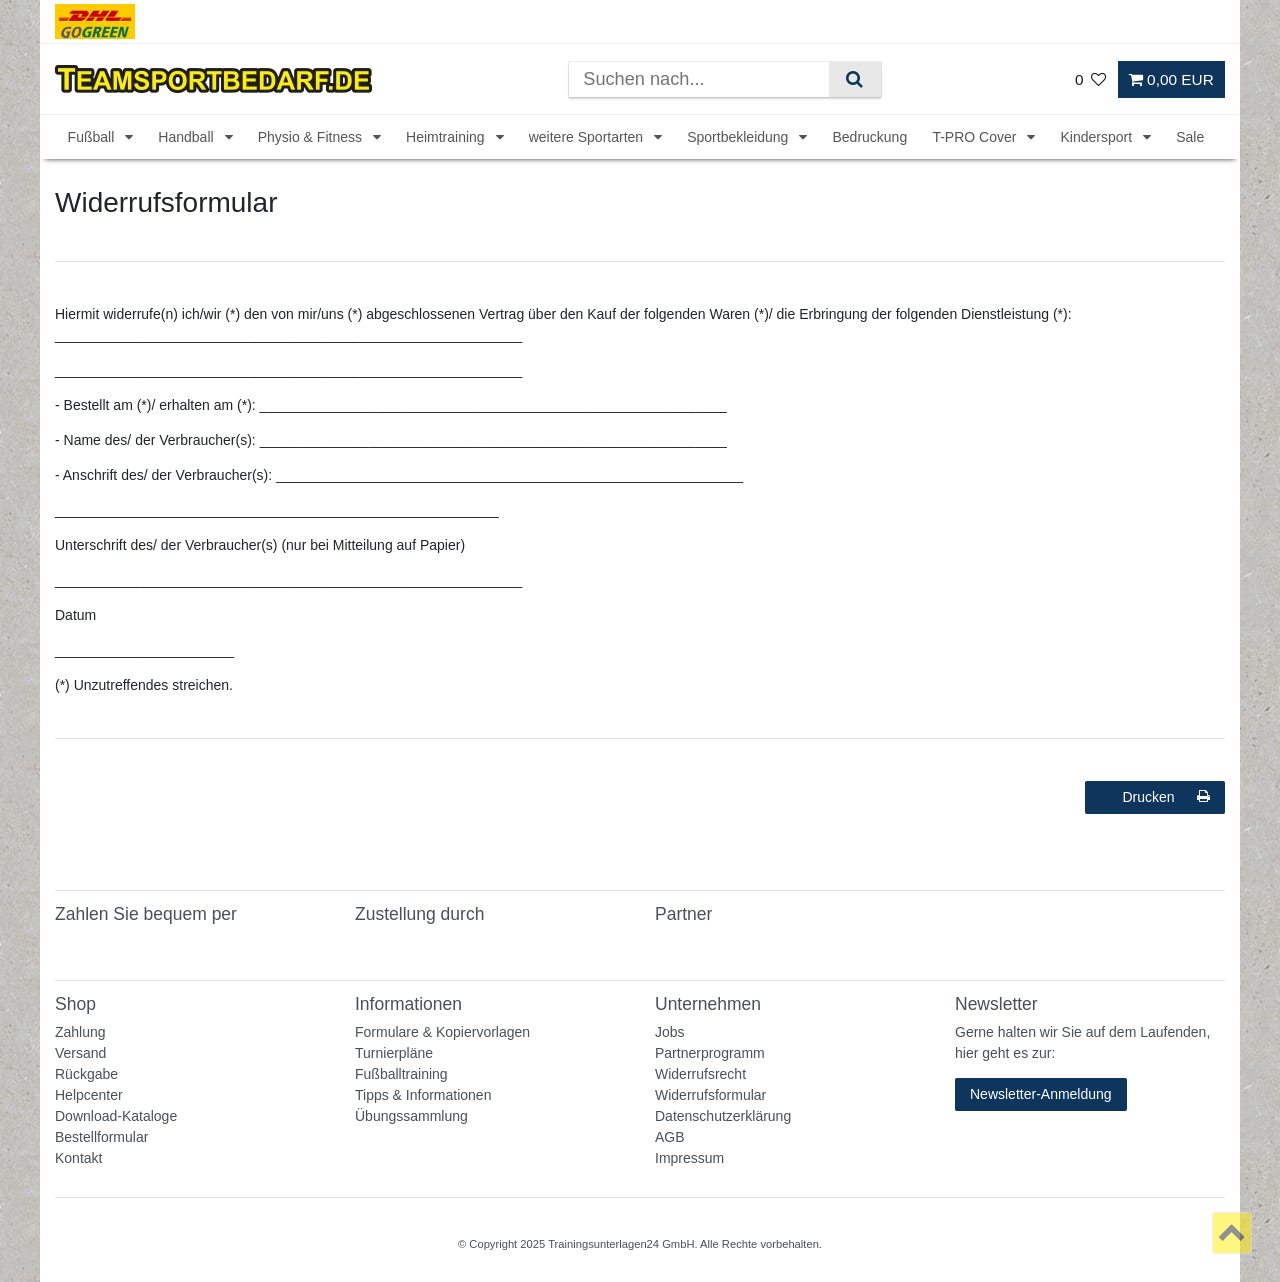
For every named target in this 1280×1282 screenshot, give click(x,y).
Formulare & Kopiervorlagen (442, 1032)
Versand (80, 1053)
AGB (670, 1137)
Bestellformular (101, 1137)
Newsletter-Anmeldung (1041, 1094)
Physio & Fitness (312, 137)
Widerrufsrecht (700, 1074)
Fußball (93, 137)
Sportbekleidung (739, 137)
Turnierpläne (394, 1053)
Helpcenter (89, 1095)
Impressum (689, 1158)
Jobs (670, 1032)
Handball (187, 137)
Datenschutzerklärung (723, 1116)
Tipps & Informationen (423, 1095)
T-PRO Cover (976, 137)
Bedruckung (869, 137)
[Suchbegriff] (699, 79)
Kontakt (78, 1158)
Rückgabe (86, 1074)
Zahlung (80, 1032)
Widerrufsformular (710, 1095)
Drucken (1166, 797)
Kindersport (1097, 137)
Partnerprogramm (710, 1053)
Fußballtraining (401, 1074)
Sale (1190, 137)
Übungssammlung (411, 1116)
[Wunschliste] (1091, 79)
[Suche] (854, 79)
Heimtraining (447, 137)
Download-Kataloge (116, 1116)
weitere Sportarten (588, 137)
